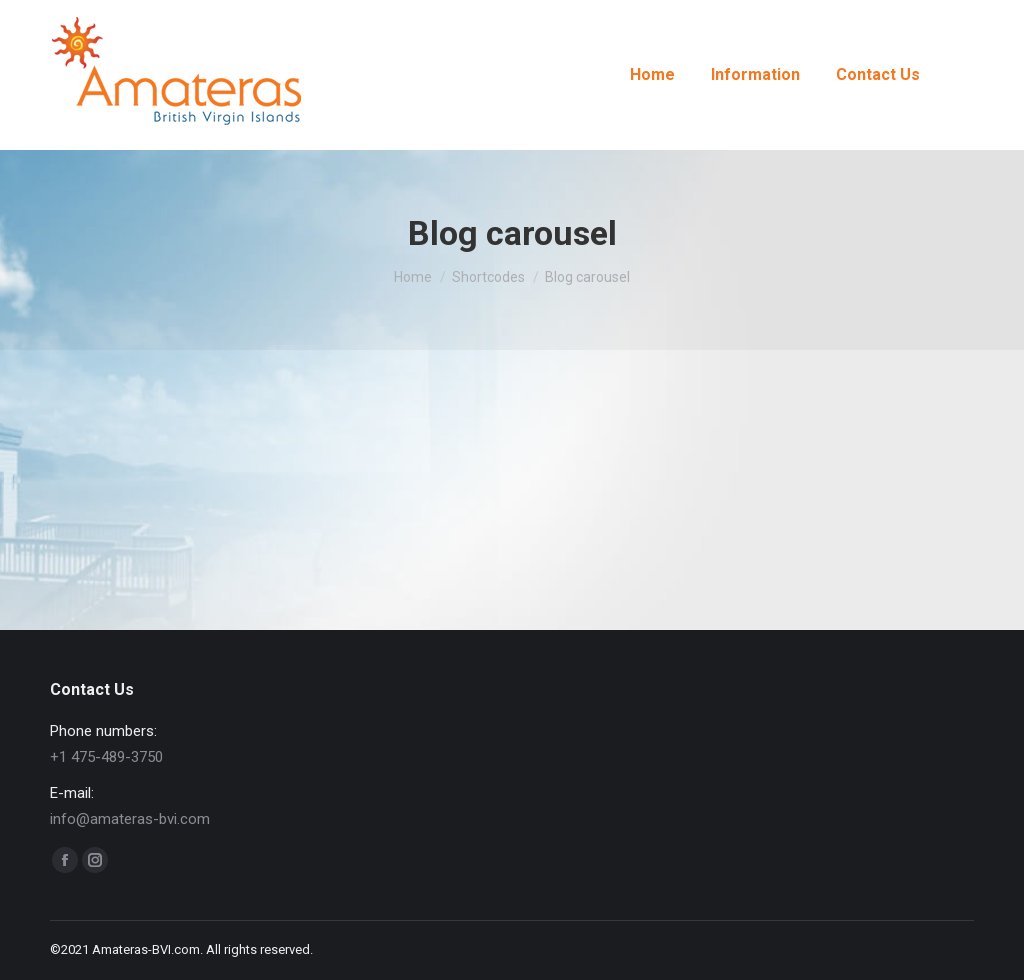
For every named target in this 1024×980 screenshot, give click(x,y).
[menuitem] (652, 75)
